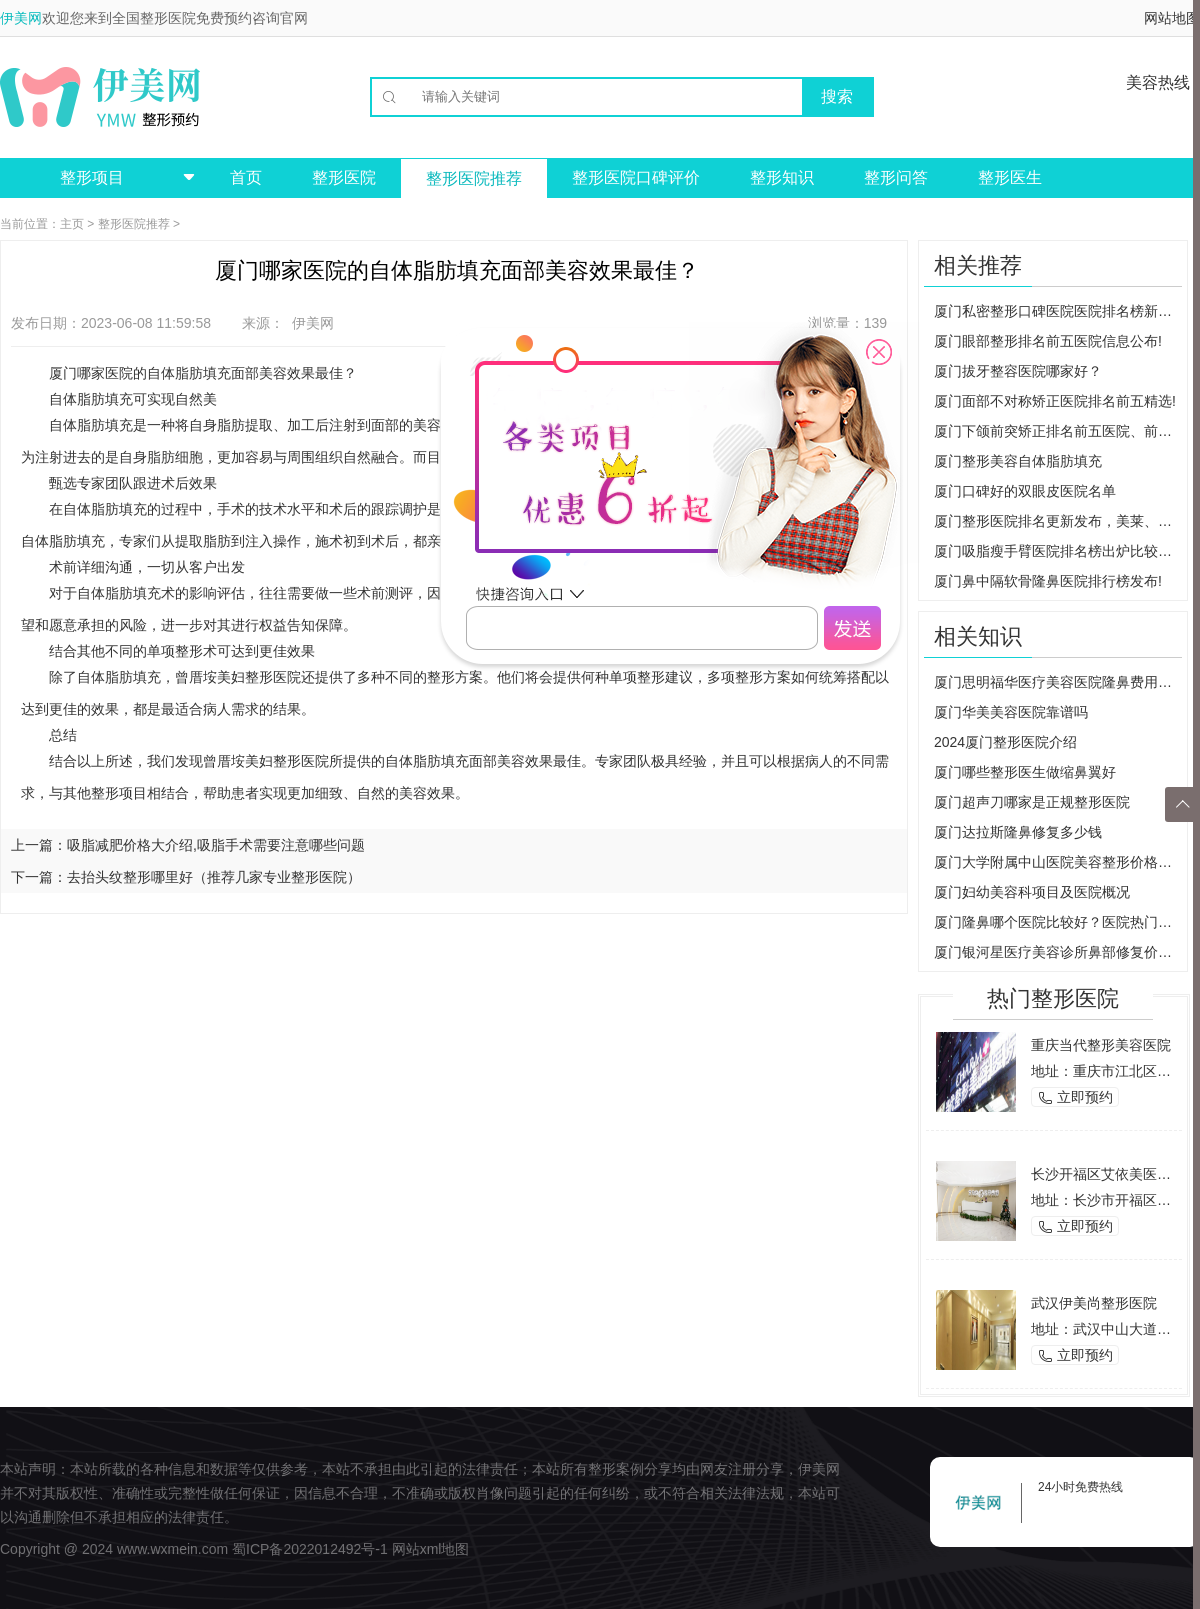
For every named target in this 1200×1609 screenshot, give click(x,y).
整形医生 (1010, 177)
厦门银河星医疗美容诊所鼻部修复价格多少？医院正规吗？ (1058, 952)
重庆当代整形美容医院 (1101, 1045)
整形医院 (344, 177)
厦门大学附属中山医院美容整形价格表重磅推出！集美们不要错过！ (1058, 862)
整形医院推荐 (474, 178)
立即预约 (1075, 1097)
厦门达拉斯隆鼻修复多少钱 (1018, 832)
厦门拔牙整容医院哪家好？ (1018, 371)
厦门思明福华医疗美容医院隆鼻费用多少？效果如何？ (1058, 682)
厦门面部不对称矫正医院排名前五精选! (1055, 401)
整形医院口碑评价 (636, 177)
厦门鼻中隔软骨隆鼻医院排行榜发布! (1048, 581)
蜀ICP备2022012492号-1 (310, 1549)
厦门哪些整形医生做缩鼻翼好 (1025, 772)
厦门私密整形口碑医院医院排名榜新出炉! (1058, 311)
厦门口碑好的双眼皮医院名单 (1025, 491)
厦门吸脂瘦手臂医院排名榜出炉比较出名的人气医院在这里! (1058, 551)
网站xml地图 (431, 1549)
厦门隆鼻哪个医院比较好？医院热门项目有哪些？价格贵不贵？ (1058, 922)
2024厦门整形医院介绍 (1005, 742)
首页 (246, 177)
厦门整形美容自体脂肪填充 (1018, 461)
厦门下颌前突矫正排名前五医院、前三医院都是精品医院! (1058, 431)
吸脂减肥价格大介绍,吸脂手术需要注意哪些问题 (216, 845)
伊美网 (21, 18)
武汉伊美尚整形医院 (1094, 1303)
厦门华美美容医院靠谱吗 (1011, 712)
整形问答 (896, 177)
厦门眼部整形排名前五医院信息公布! (1048, 341)
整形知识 (782, 177)
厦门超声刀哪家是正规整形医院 (1032, 802)
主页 (72, 224)
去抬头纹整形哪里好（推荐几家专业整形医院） (214, 877)
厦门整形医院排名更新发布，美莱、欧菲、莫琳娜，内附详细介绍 (1058, 521)
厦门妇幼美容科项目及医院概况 (1032, 892)
